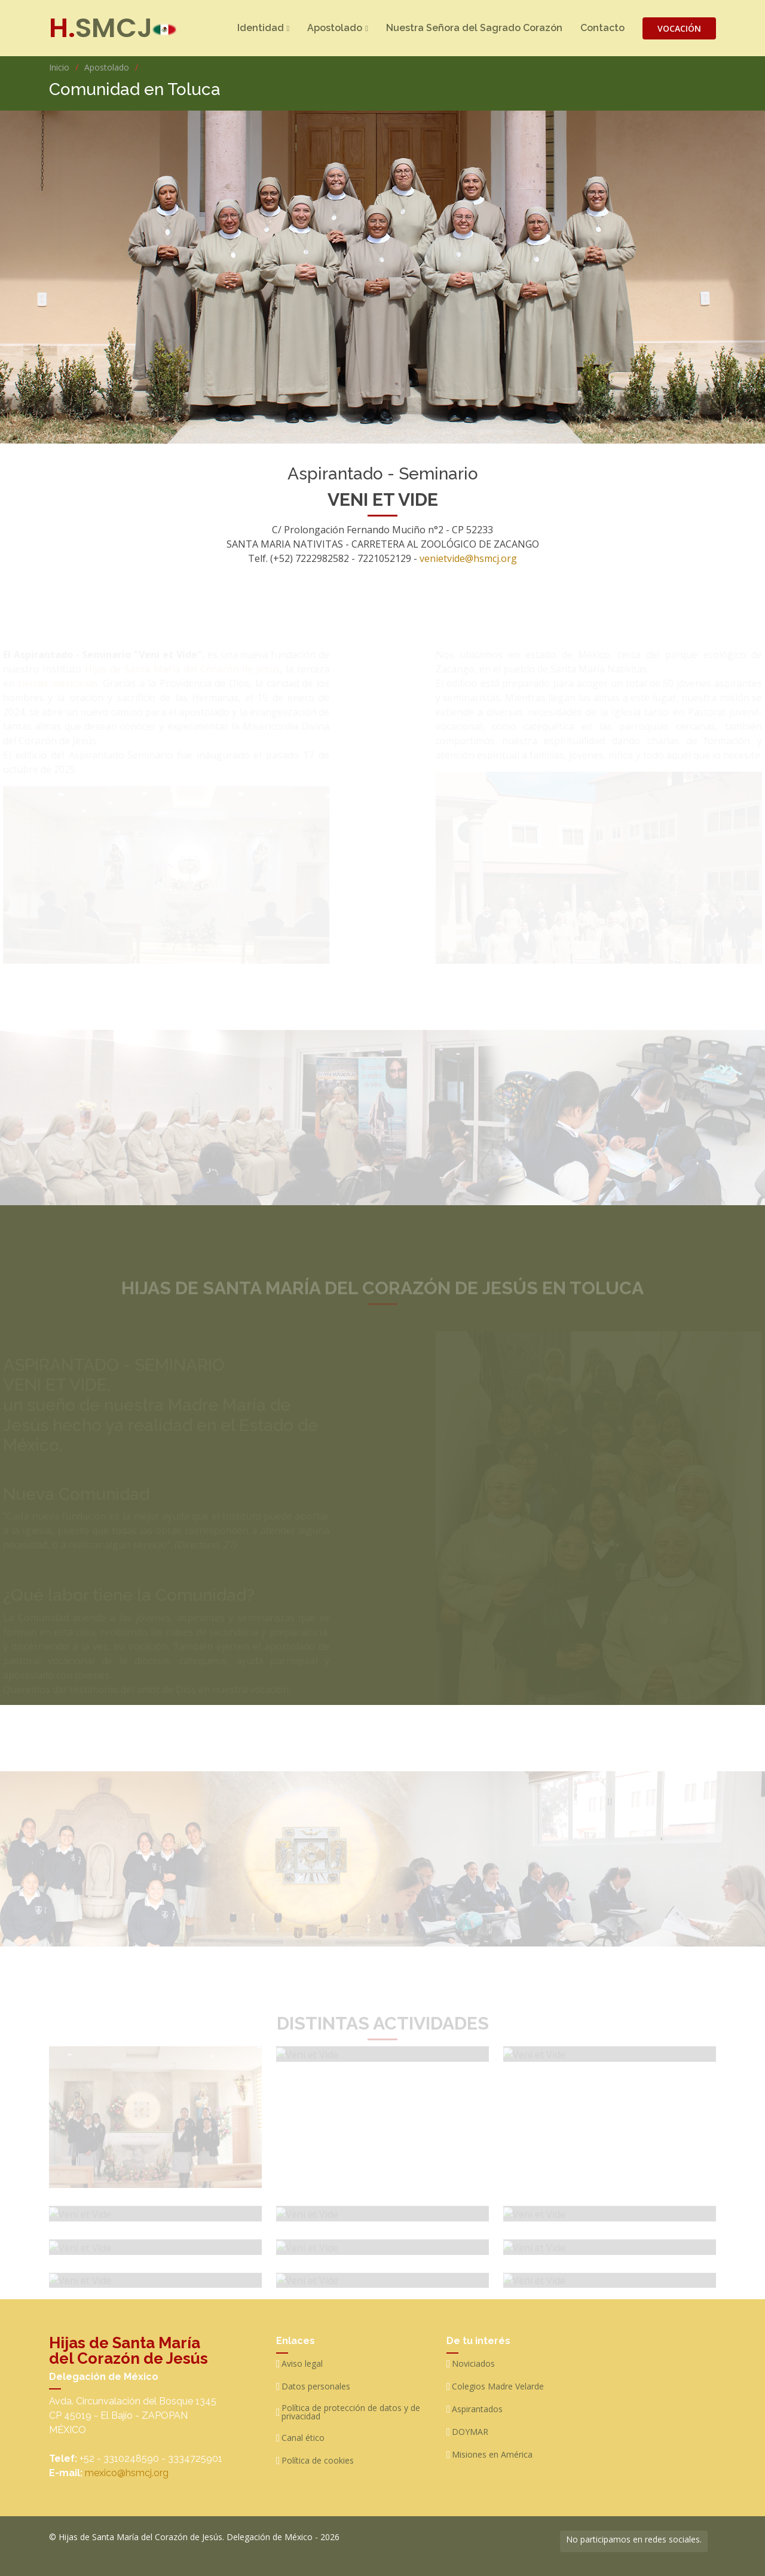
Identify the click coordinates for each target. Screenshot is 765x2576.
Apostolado (106, 67)
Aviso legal (302, 2364)
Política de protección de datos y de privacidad (350, 2412)
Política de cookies (317, 2460)
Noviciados (473, 2364)
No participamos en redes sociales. (634, 2539)
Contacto (602, 27)
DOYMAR (470, 2432)
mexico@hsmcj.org (127, 2473)
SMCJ (100, 28)
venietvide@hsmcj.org (468, 563)
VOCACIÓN (679, 28)
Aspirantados (477, 2409)
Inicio (59, 67)
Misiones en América (492, 2454)
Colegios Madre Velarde (498, 2386)
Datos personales (315, 2386)
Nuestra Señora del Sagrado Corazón (474, 27)
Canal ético (303, 2438)
